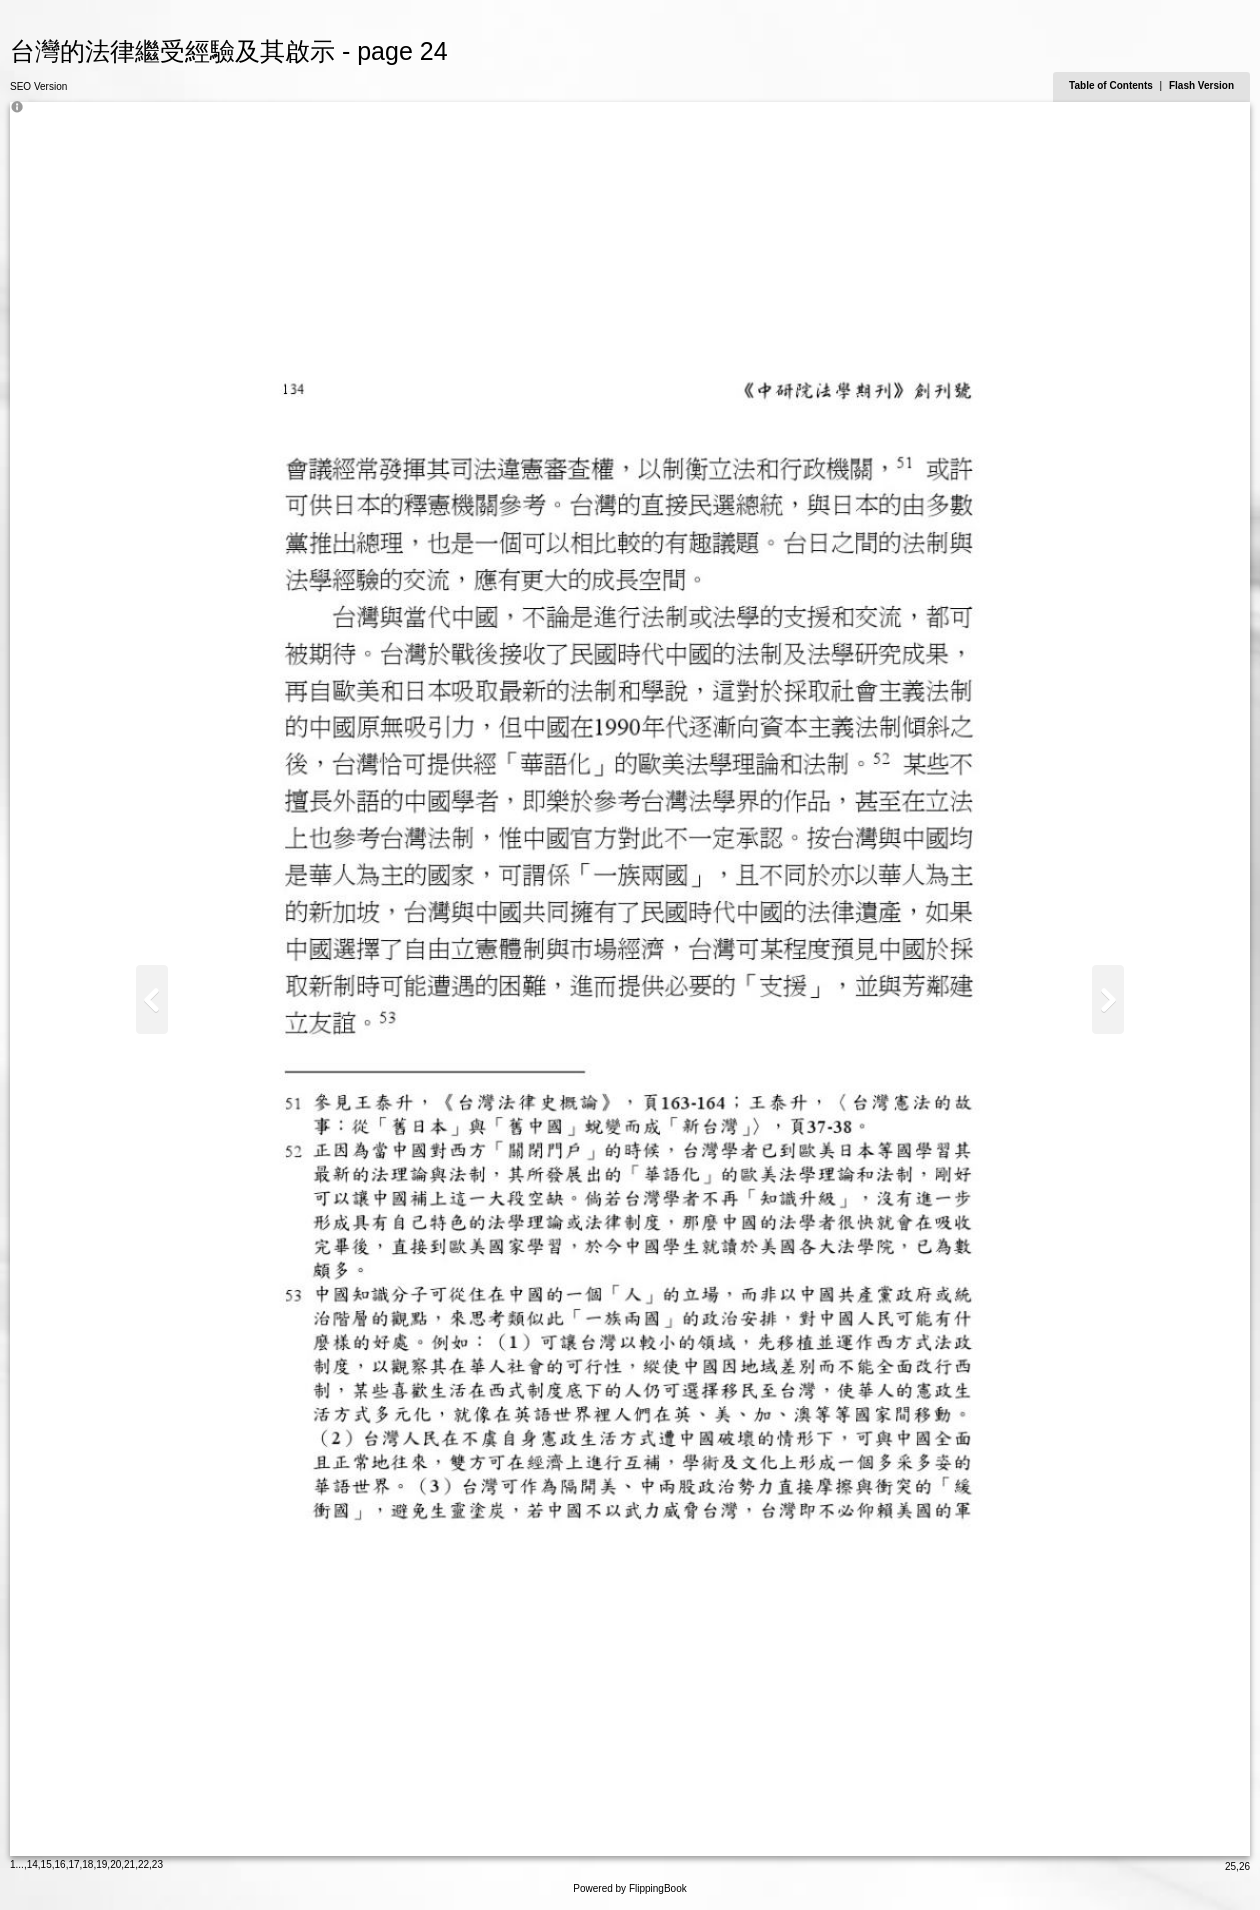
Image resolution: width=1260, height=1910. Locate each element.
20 (115, 1864)
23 (157, 1864)
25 (1230, 1866)
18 (87, 1864)
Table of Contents (1112, 85)
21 (129, 1864)
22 (143, 1864)
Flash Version (1201, 85)
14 (32, 1864)
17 (73, 1864)
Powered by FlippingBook (629, 1888)
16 (60, 1864)
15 (46, 1864)
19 (101, 1864)
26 (1244, 1866)
